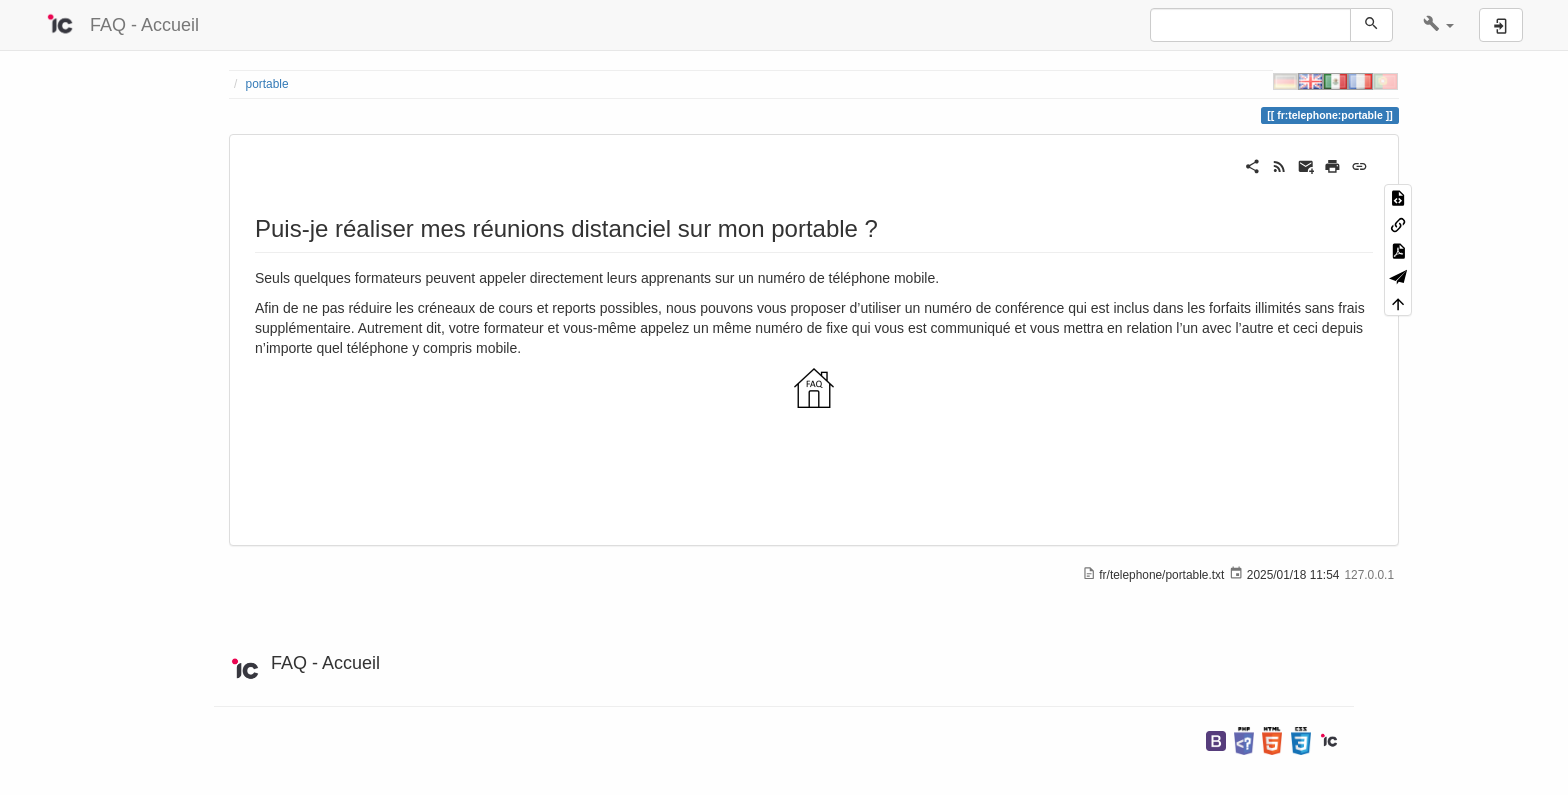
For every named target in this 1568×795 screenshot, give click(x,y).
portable (267, 84)
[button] (1438, 25)
